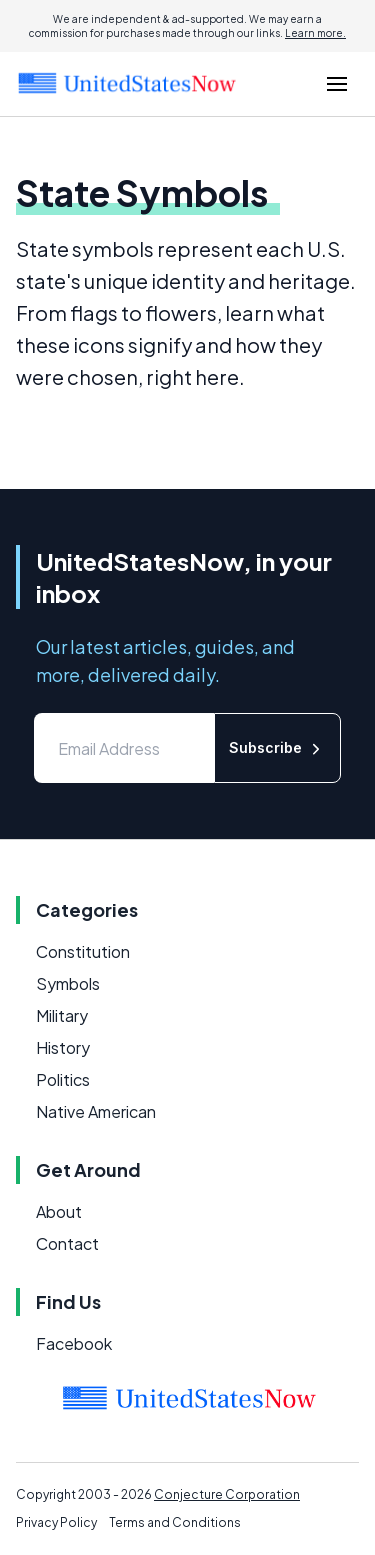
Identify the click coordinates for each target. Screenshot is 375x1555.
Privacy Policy (56, 1522)
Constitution (83, 951)
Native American (96, 1111)
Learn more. (315, 33)
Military (62, 1015)
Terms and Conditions (175, 1522)
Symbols (68, 983)
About (59, 1211)
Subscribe (277, 748)
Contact (67, 1243)
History (63, 1047)
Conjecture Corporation (227, 1494)
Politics (63, 1079)
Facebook (74, 1343)
